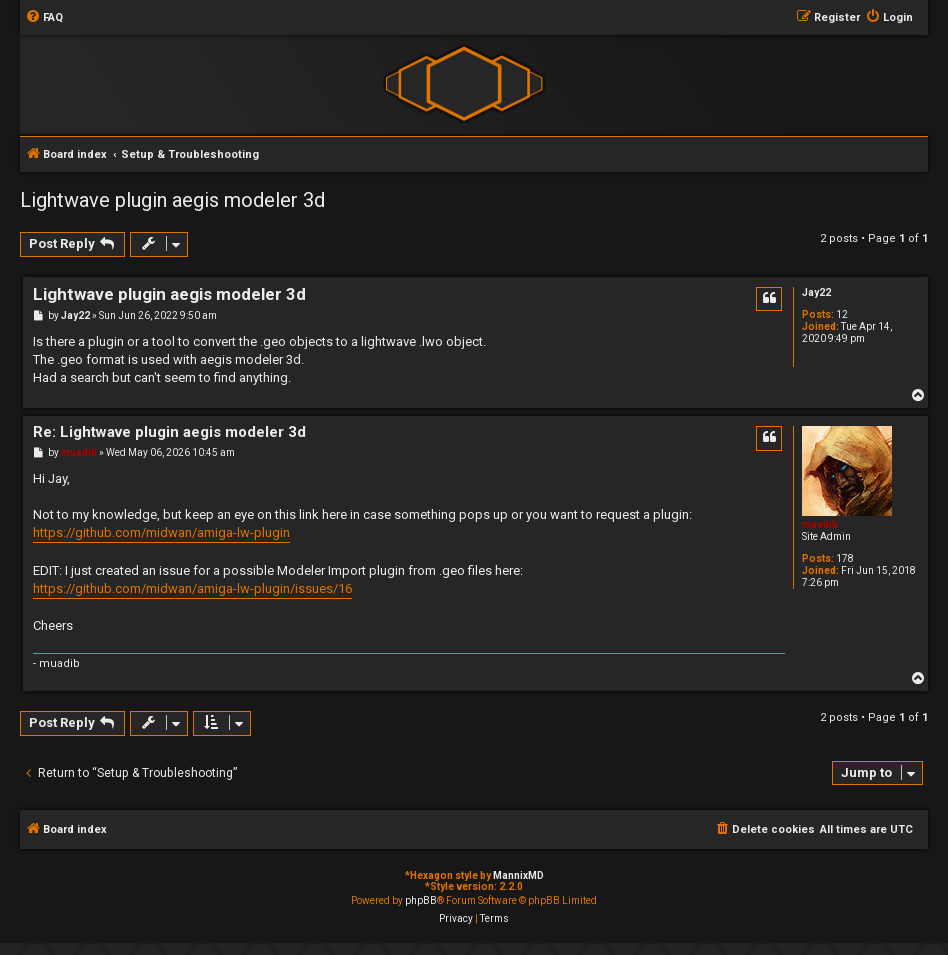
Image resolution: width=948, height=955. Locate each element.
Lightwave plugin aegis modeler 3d (172, 200)
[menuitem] (44, 18)
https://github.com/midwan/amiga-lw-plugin (161, 532)
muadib (820, 524)
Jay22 (816, 292)
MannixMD (518, 875)
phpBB (421, 900)
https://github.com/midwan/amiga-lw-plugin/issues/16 (192, 588)
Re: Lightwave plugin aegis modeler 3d (169, 432)
